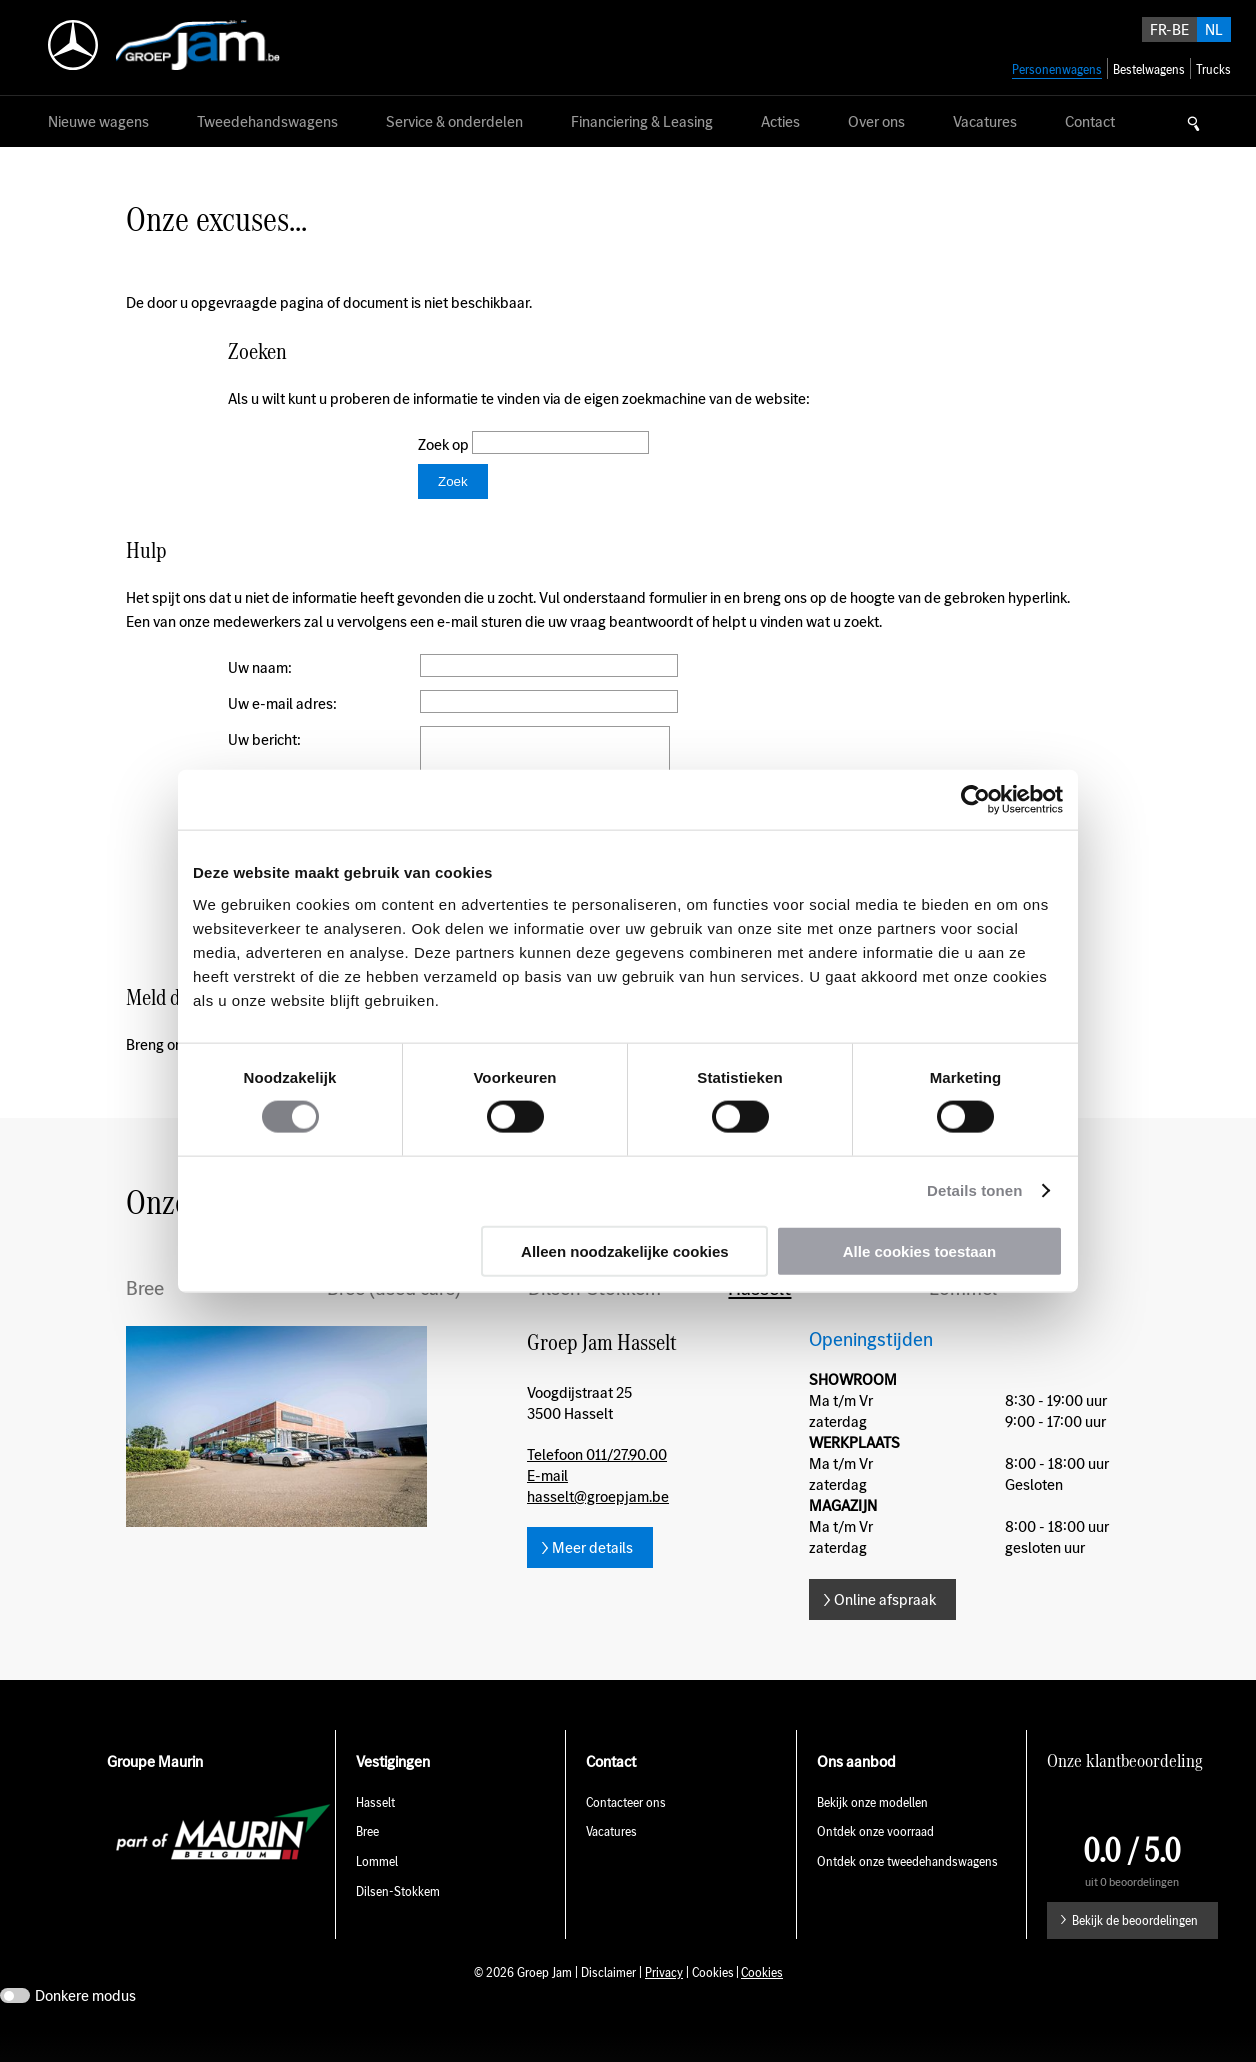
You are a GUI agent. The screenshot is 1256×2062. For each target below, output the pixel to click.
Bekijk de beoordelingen (1135, 1950)
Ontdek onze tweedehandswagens (909, 1891)
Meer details (592, 1577)
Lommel (963, 1318)
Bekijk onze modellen (872, 1832)
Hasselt (759, 1318)
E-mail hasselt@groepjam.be (598, 1516)
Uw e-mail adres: (282, 703)
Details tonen (974, 1190)
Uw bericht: (264, 739)
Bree (145, 1318)
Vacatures (611, 1861)
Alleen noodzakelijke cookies (625, 1250)
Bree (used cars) (394, 1318)
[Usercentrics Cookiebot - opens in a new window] (975, 800)
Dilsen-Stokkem (594, 1318)
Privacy (664, 2002)
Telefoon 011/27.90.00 (597, 1484)
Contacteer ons (626, 1832)
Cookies (762, 2002)
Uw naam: (260, 667)
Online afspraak (885, 1629)
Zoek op (445, 444)
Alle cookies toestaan (919, 1250)
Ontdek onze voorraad (875, 1861)
